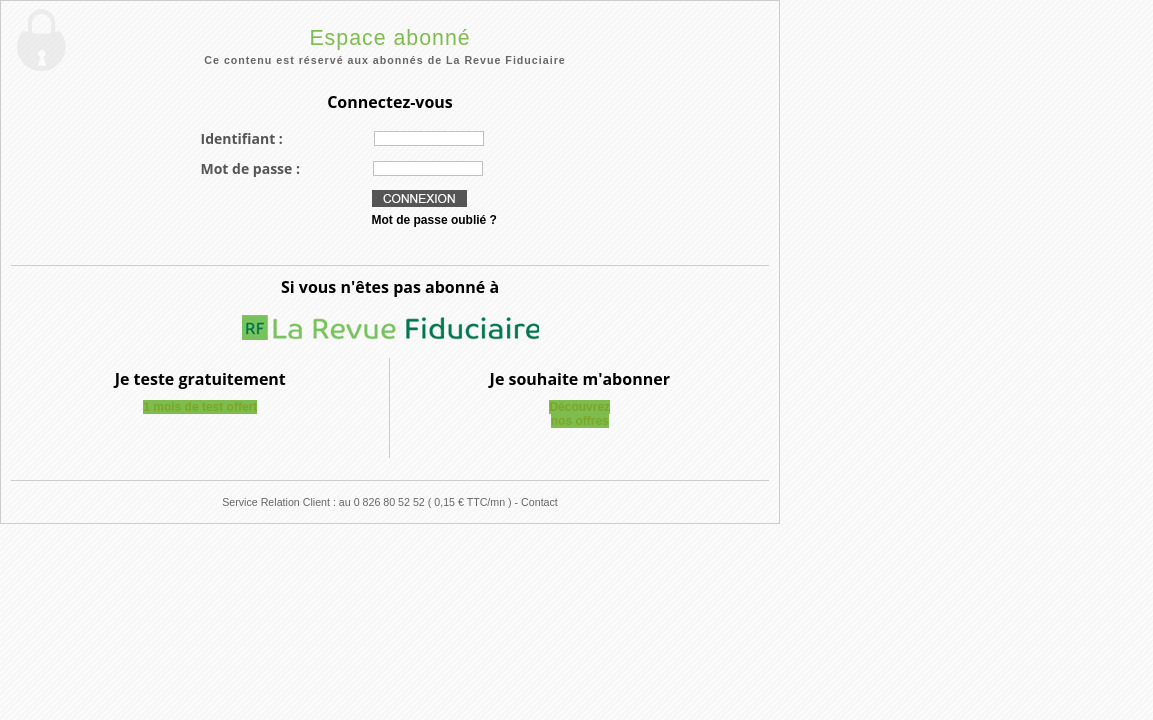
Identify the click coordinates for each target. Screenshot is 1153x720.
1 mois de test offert (200, 407)
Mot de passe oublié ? (434, 220)
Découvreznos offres (579, 414)
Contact (539, 502)
